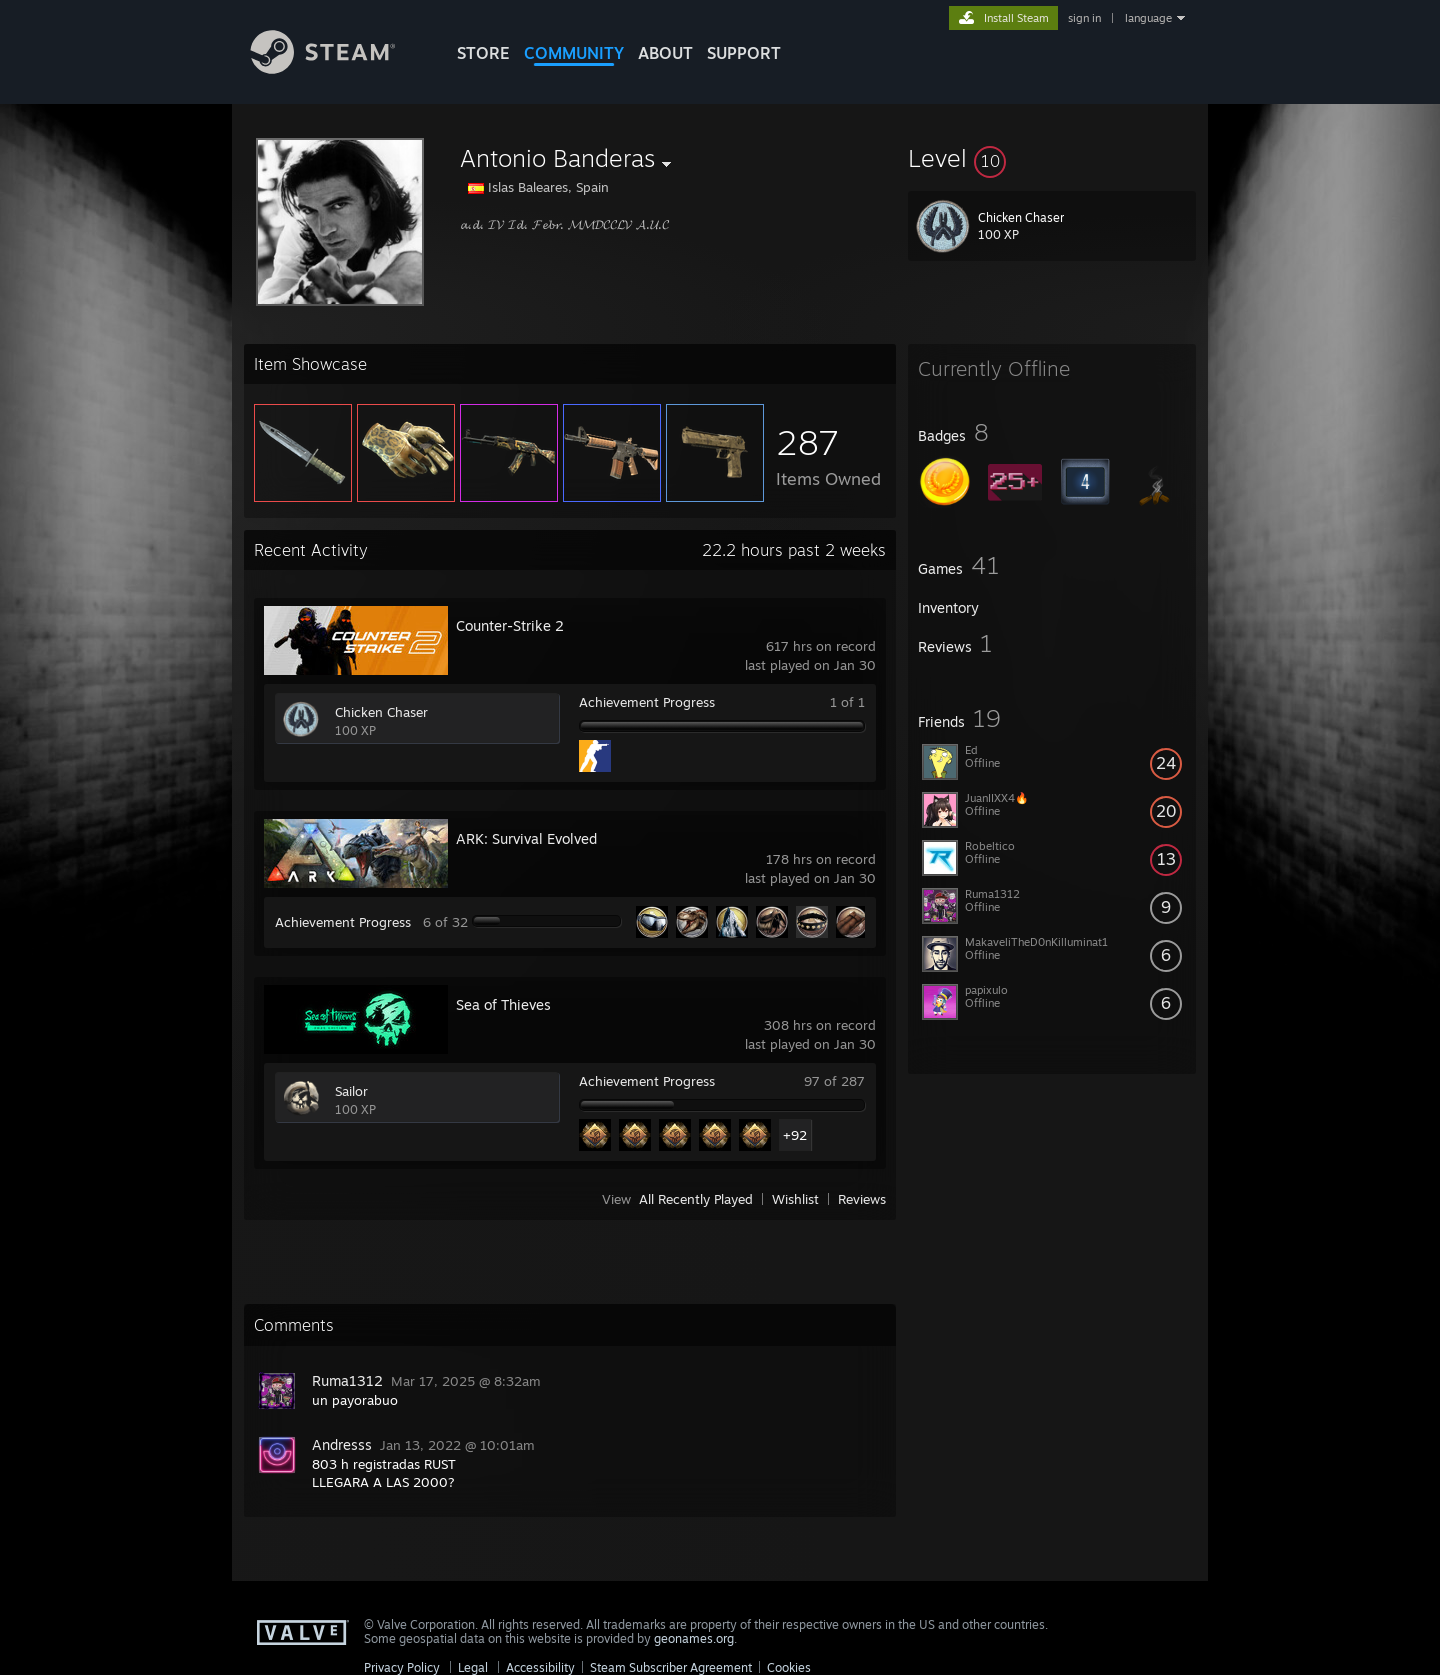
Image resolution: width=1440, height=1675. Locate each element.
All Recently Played (696, 1199)
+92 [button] (795, 1135)
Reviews (862, 1199)
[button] (1052, 158)
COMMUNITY (574, 53)
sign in (1084, 18)
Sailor (351, 1091)
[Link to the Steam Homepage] (338, 68)
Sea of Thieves (503, 1004)
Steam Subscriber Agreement (671, 1667)
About (665, 53)
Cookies (789, 1667)
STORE (483, 53)
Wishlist (795, 1199)
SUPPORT (744, 53)
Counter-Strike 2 (510, 625)
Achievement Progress (647, 702)
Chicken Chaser (381, 712)
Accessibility (540, 1667)
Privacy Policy (402, 1667)
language (1148, 18)
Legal (473, 1667)
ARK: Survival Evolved (526, 838)
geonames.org (694, 1638)
